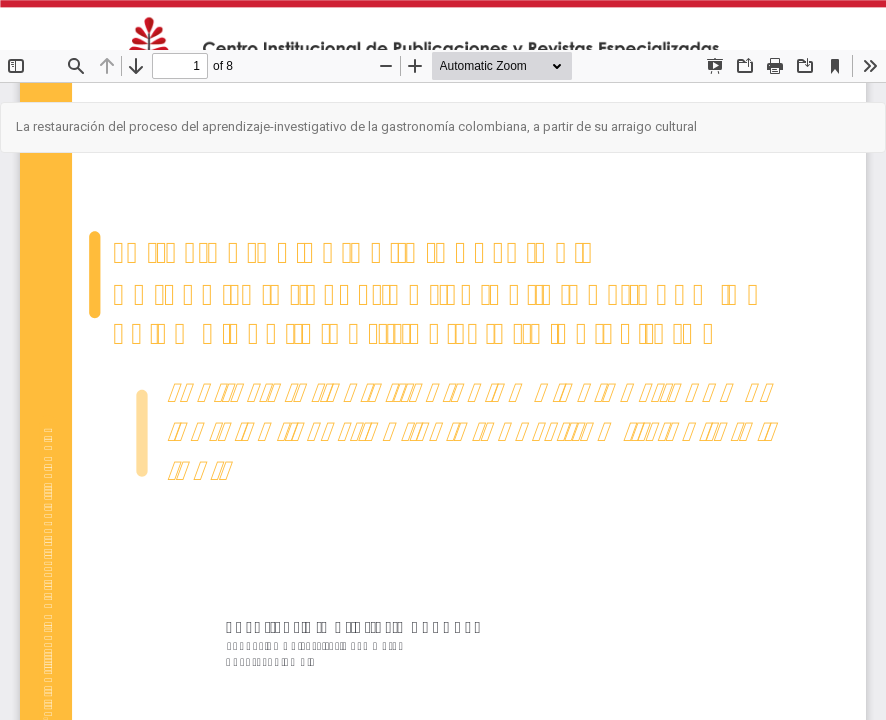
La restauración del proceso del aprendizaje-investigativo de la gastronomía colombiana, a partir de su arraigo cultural (356, 126)
